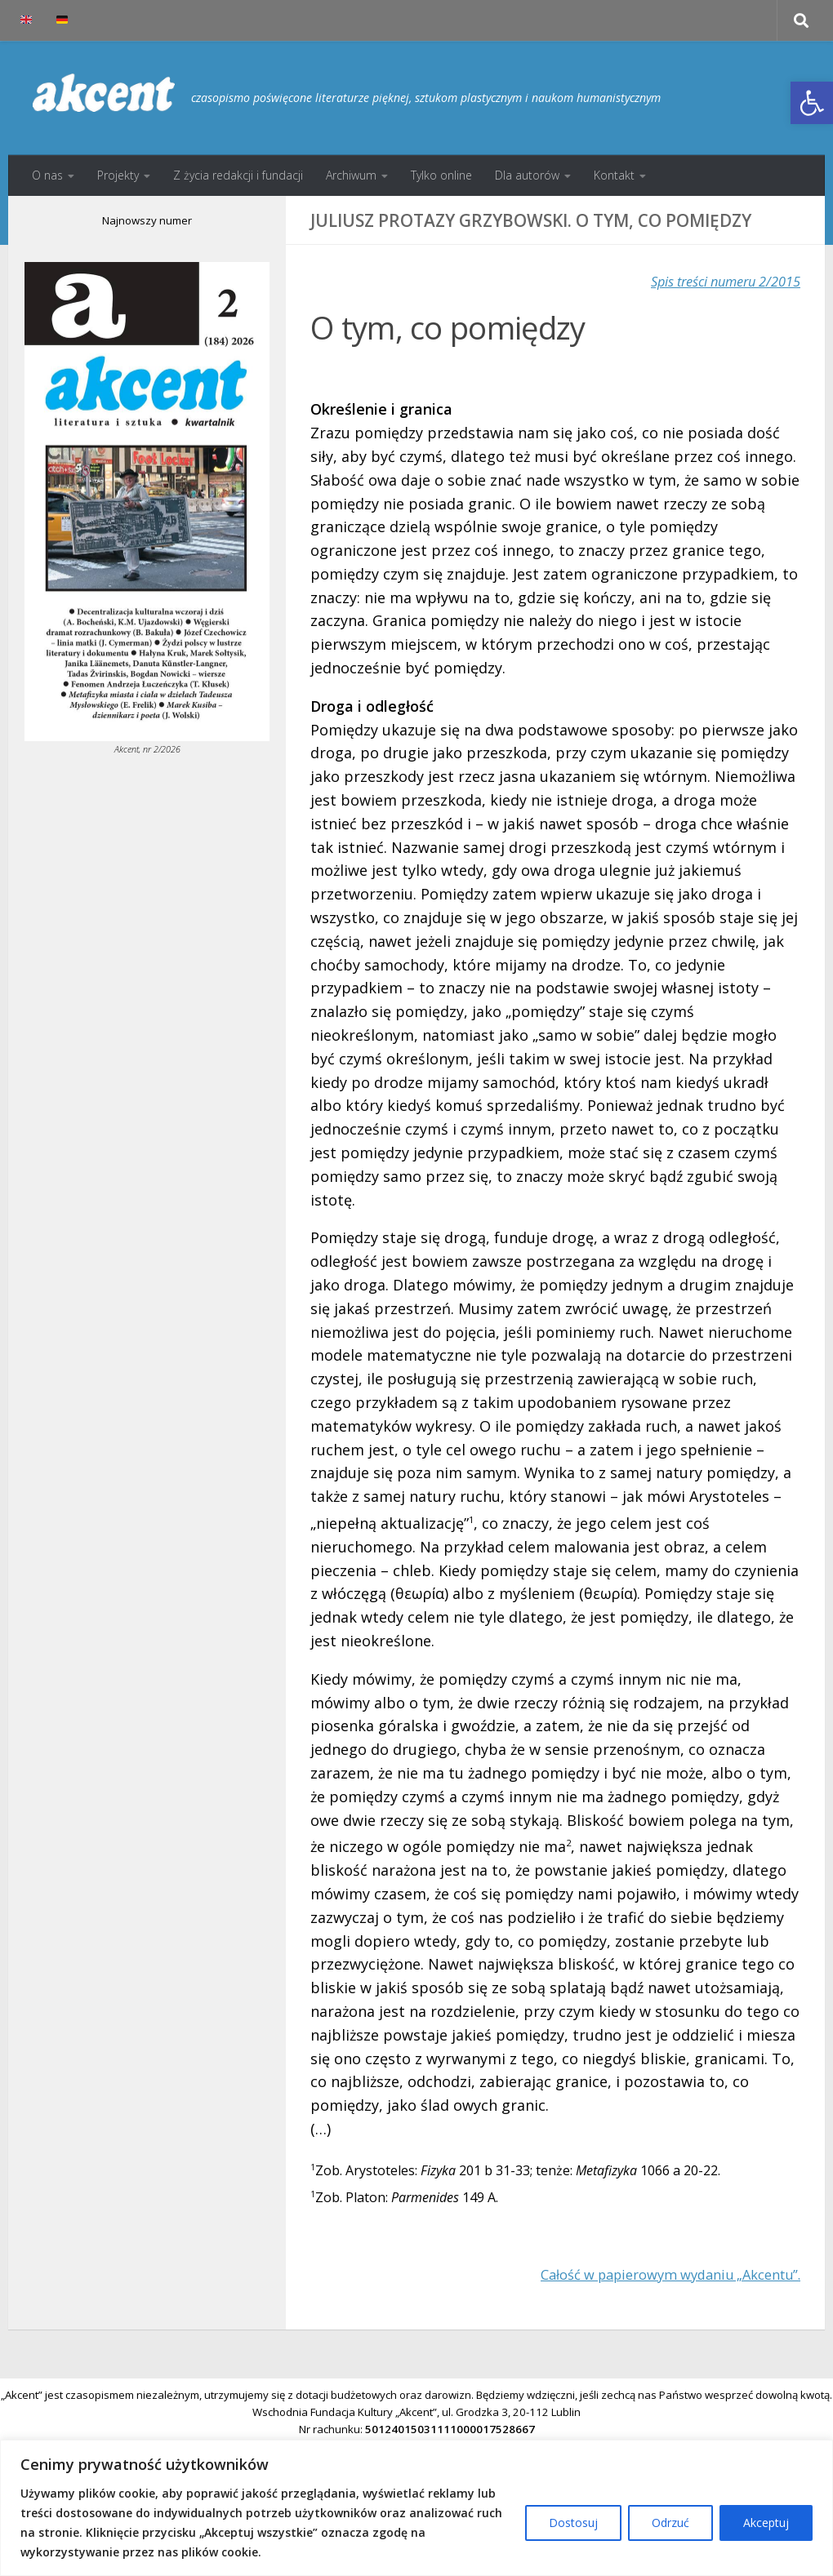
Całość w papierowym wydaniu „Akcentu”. (655, 2274)
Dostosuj (573, 2522)
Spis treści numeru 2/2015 (715, 281)
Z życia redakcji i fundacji (238, 175)
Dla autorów (527, 175)
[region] (416, 2508)
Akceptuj (766, 2522)
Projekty (118, 175)
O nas (47, 175)
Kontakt (614, 175)
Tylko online (441, 175)
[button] (812, 103)
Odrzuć (670, 2522)
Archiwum (351, 175)
